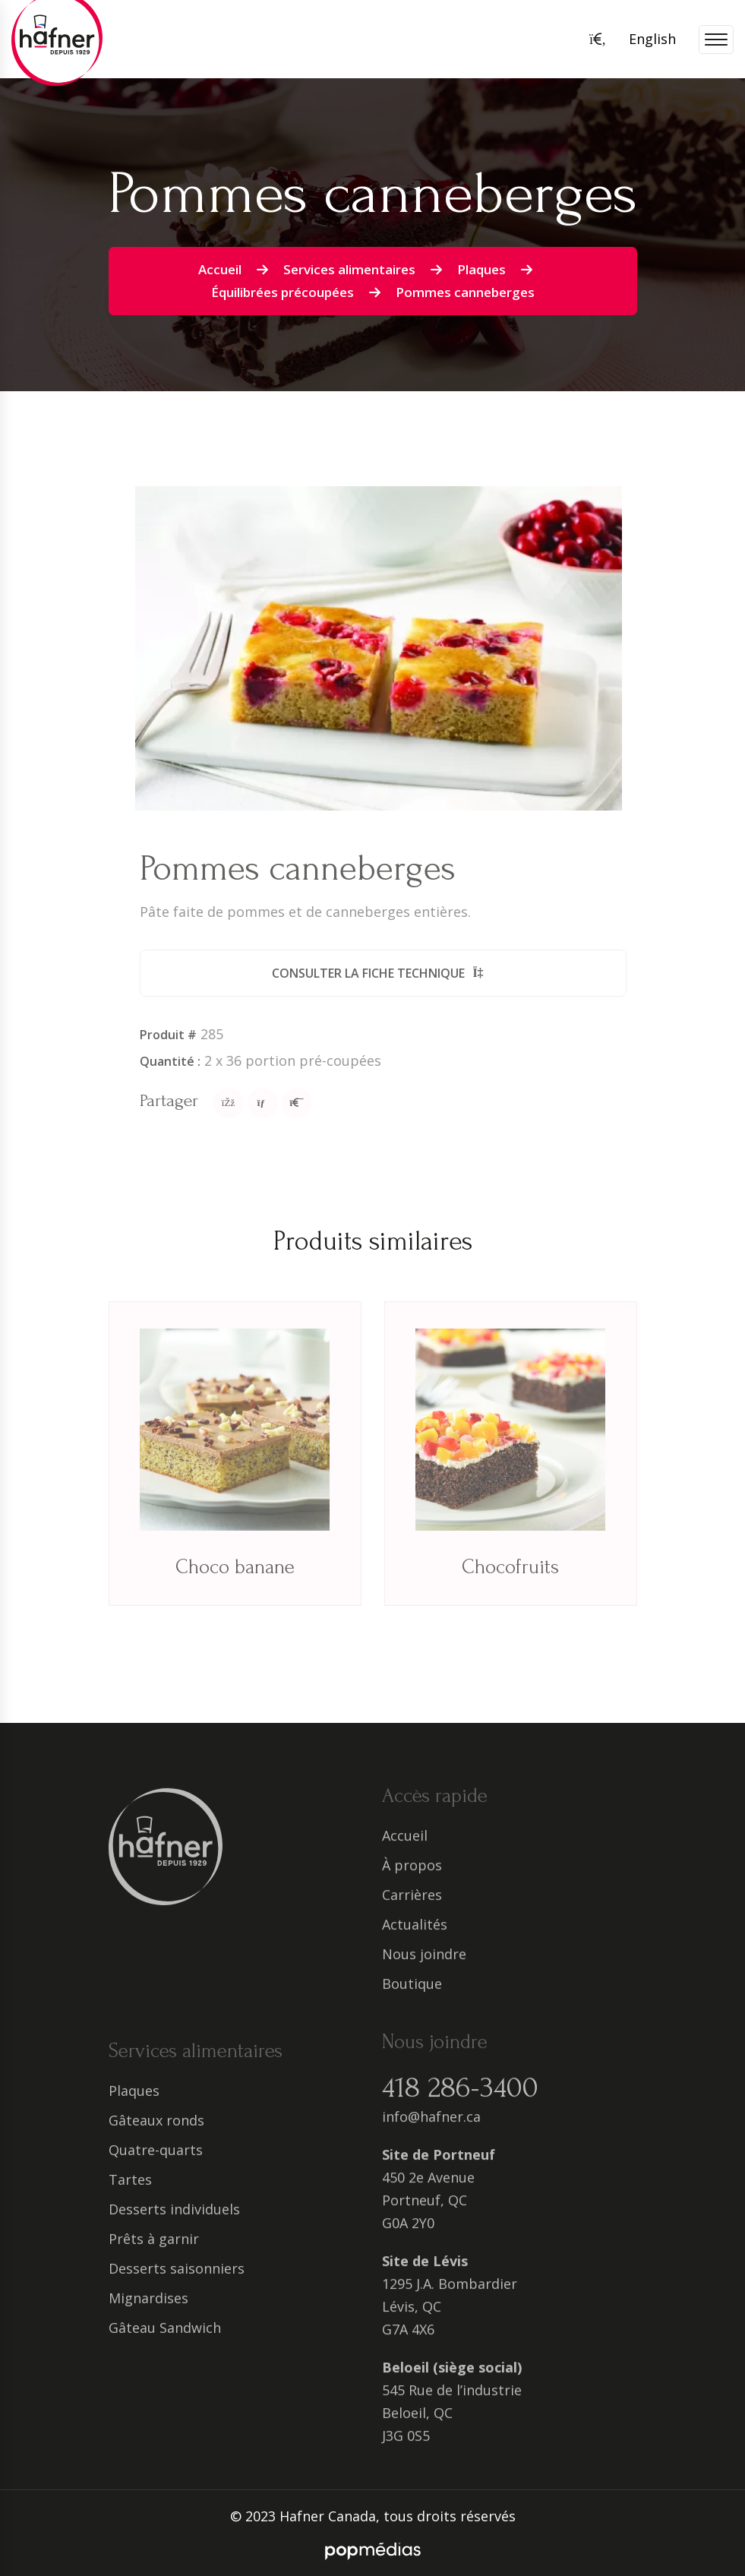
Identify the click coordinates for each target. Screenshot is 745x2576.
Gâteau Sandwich (165, 2338)
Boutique (412, 1973)
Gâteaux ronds (156, 2131)
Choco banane (235, 1577)
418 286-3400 (460, 2077)
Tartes (130, 2190)
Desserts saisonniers (177, 2279)
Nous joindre (424, 1944)
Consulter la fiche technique (393, 973)
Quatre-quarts (156, 2160)
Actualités (414, 1914)
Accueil (219, 269)
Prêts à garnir (154, 2249)
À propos (412, 1855)
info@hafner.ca (431, 2106)
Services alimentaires (349, 269)
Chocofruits (510, 1577)
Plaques (481, 269)
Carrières (412, 1885)
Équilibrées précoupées (282, 292)
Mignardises (148, 2308)
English (652, 39)
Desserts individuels (174, 2220)
